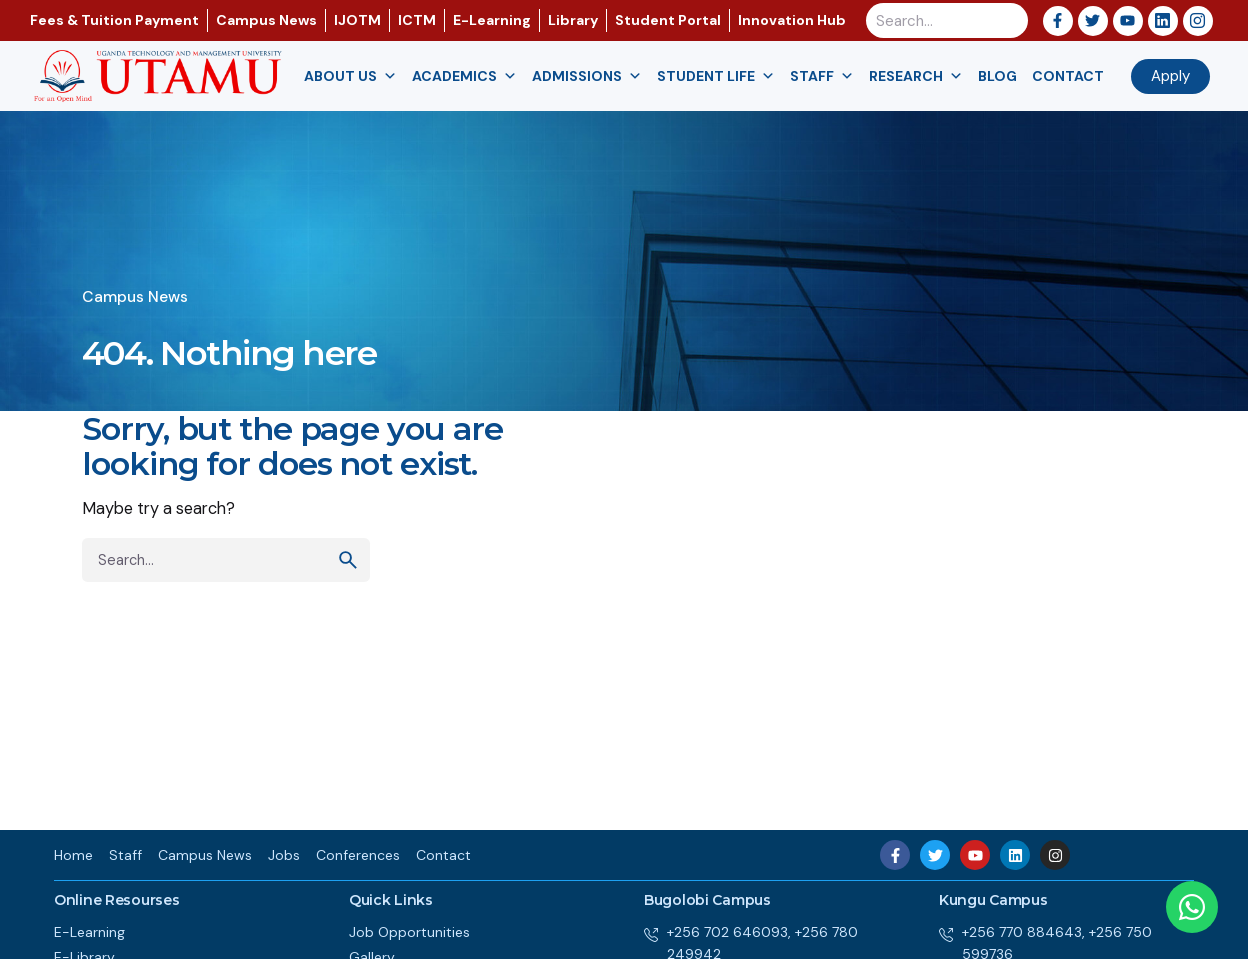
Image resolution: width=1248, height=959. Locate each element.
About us (350, 76)
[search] (348, 560)
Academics (464, 76)
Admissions (587, 76)
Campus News (135, 297)
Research (916, 76)
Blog (997, 76)
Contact (1068, 76)
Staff (822, 76)
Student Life (716, 76)
